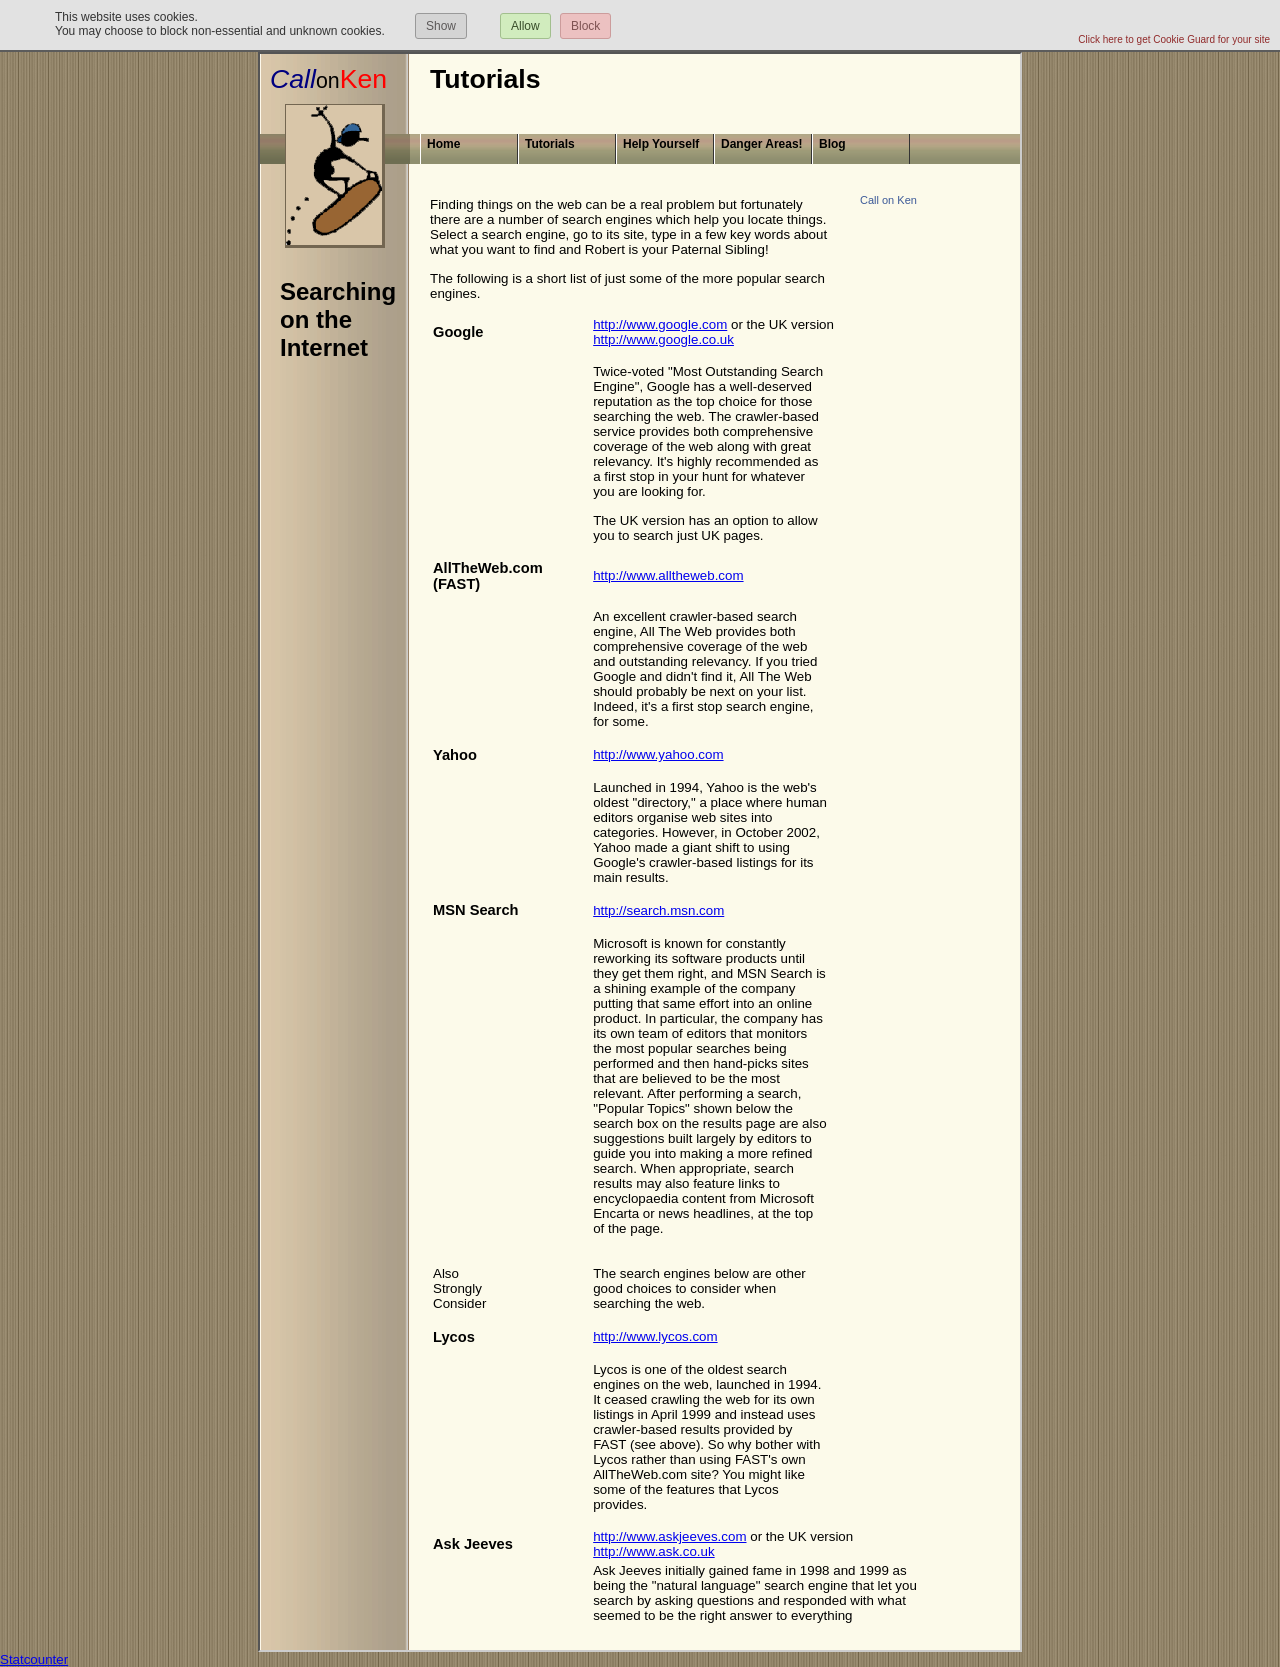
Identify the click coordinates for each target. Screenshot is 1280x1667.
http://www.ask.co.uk (653, 1551)
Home (443, 144)
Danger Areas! (762, 144)
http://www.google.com (660, 324)
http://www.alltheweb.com (668, 575)
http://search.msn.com (658, 910)
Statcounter (34, 1659)
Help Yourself (661, 144)
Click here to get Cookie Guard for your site (1174, 39)
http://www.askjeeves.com (669, 1536)
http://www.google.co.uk (663, 339)
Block (585, 26)
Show (441, 26)
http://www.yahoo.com (658, 754)
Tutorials (550, 144)
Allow (525, 26)
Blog (832, 144)
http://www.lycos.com (655, 1336)
